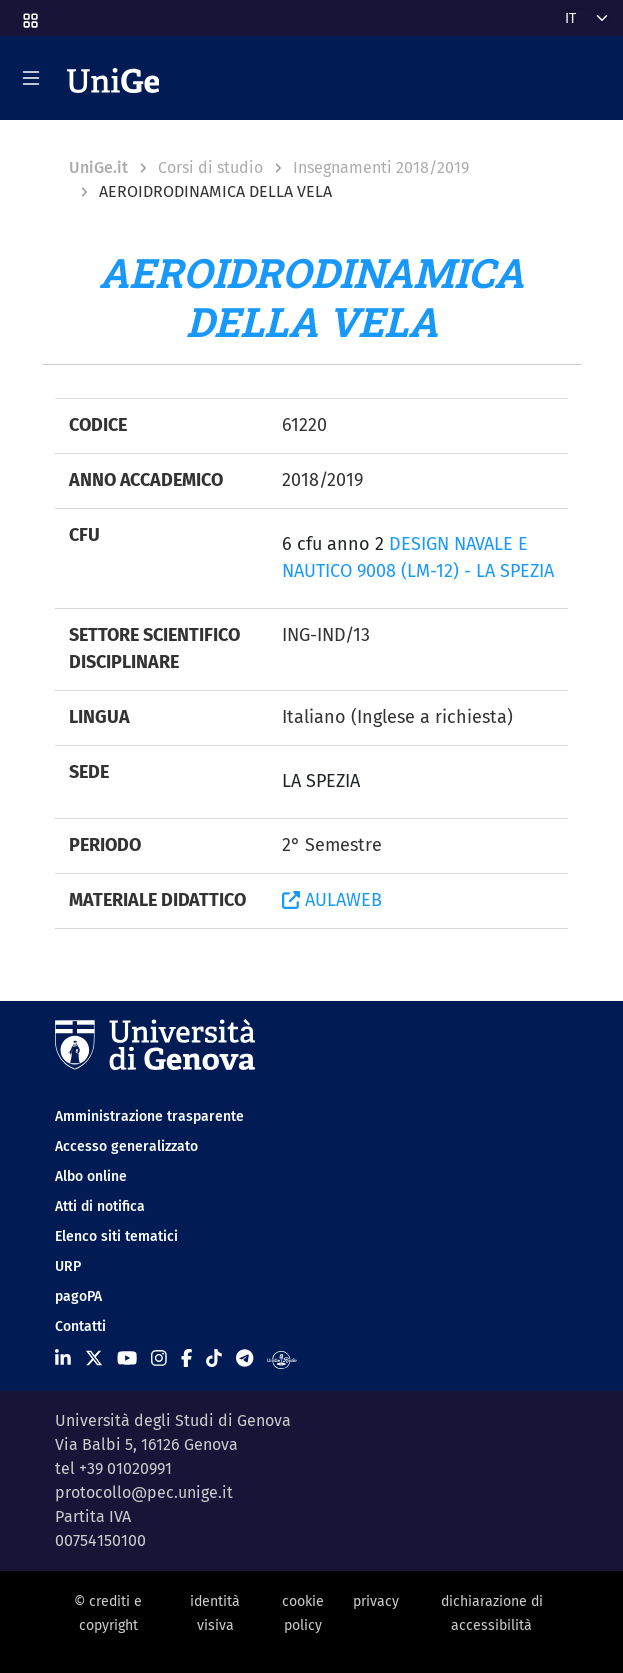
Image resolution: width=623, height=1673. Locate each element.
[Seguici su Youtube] (127, 1359)
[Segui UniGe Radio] (281, 1359)
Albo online (91, 1176)
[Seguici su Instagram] (159, 1359)
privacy (376, 1601)
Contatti (80, 1326)
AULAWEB (332, 900)
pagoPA (78, 1296)
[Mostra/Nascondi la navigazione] (31, 78)
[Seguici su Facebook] (186, 1359)
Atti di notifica (100, 1206)
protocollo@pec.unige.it (144, 1492)
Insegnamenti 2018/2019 (381, 167)
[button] (29, 14)
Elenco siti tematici (116, 1236)
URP (68, 1266)
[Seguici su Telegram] (244, 1359)
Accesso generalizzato (126, 1146)
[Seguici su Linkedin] (63, 1359)
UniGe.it (98, 167)
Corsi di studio (210, 167)
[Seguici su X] (94, 1359)
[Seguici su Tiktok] (214, 1359)
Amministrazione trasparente (149, 1116)
